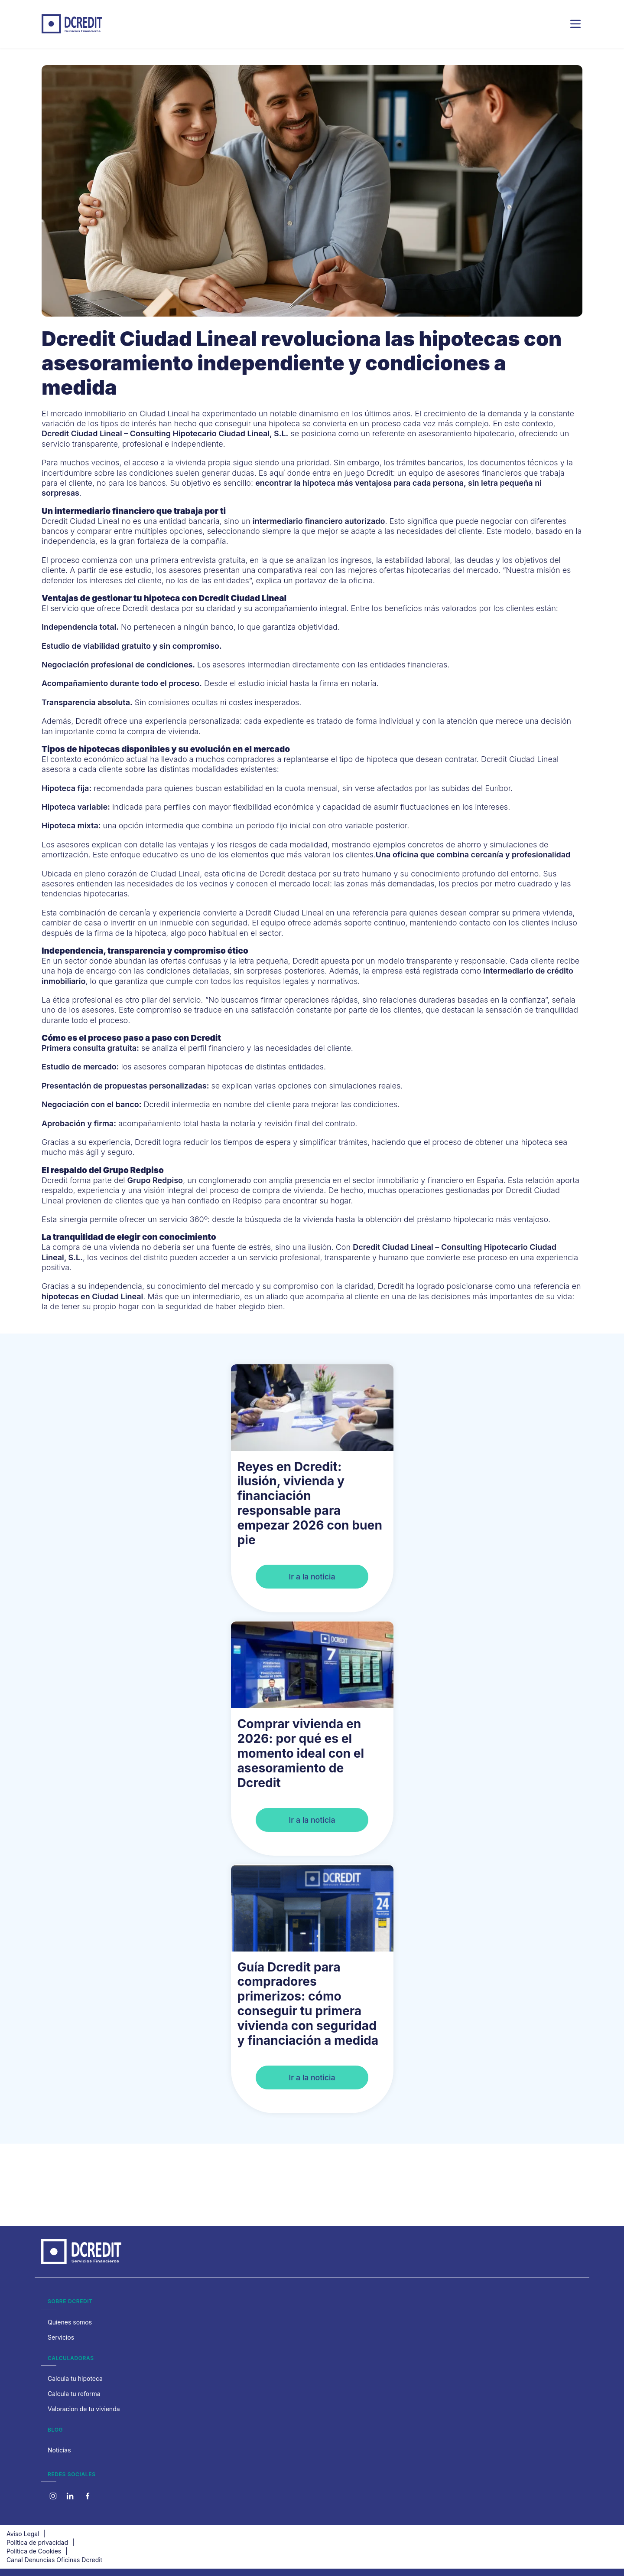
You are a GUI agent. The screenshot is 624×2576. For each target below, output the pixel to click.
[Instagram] (53, 2496)
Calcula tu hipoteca (75, 2378)
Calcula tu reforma (74, 2393)
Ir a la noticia (312, 1576)
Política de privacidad (37, 2542)
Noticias (59, 2450)
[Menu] (575, 24)
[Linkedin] (87, 2496)
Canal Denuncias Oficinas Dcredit (54, 2559)
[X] (70, 2496)
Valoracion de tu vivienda (84, 2409)
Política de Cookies (33, 2551)
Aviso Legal (22, 2533)
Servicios (61, 2337)
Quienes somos (70, 2322)
